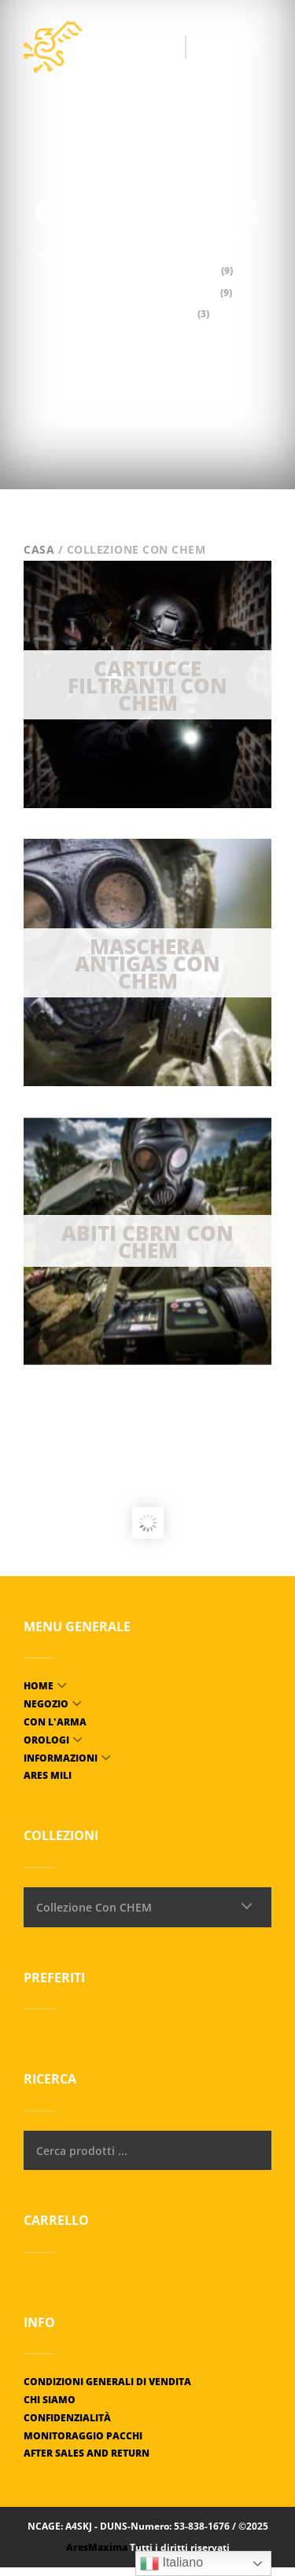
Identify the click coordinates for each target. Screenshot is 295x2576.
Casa (39, 549)
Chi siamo (50, 2399)
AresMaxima (96, 2547)
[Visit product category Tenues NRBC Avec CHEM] (147, 1241)
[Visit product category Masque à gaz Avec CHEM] (147, 962)
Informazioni (61, 1758)
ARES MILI (48, 1775)
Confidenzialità (67, 2417)
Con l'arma (55, 1722)
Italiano (171, 2563)
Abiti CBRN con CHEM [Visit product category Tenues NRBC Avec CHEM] (148, 314)
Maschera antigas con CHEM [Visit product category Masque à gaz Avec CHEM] (147, 293)
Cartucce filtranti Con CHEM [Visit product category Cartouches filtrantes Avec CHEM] (148, 271)
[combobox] (147, 1907)
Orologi (46, 1740)
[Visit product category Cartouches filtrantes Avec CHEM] (147, 684)
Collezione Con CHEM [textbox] (94, 1907)
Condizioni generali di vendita (107, 2381)
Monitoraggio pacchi (83, 2435)
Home (38, 1685)
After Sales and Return (86, 2453)
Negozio (46, 1704)
